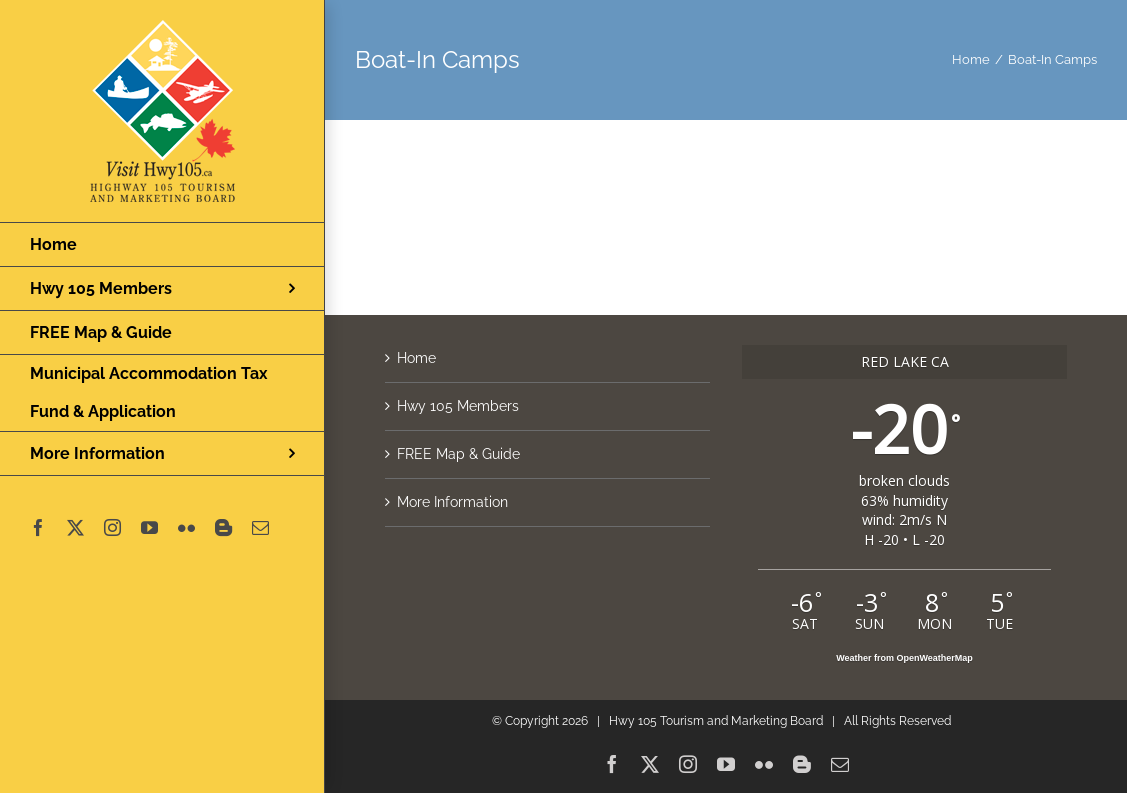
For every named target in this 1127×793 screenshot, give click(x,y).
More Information (452, 502)
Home (416, 358)
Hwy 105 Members (458, 406)
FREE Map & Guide (458, 454)
